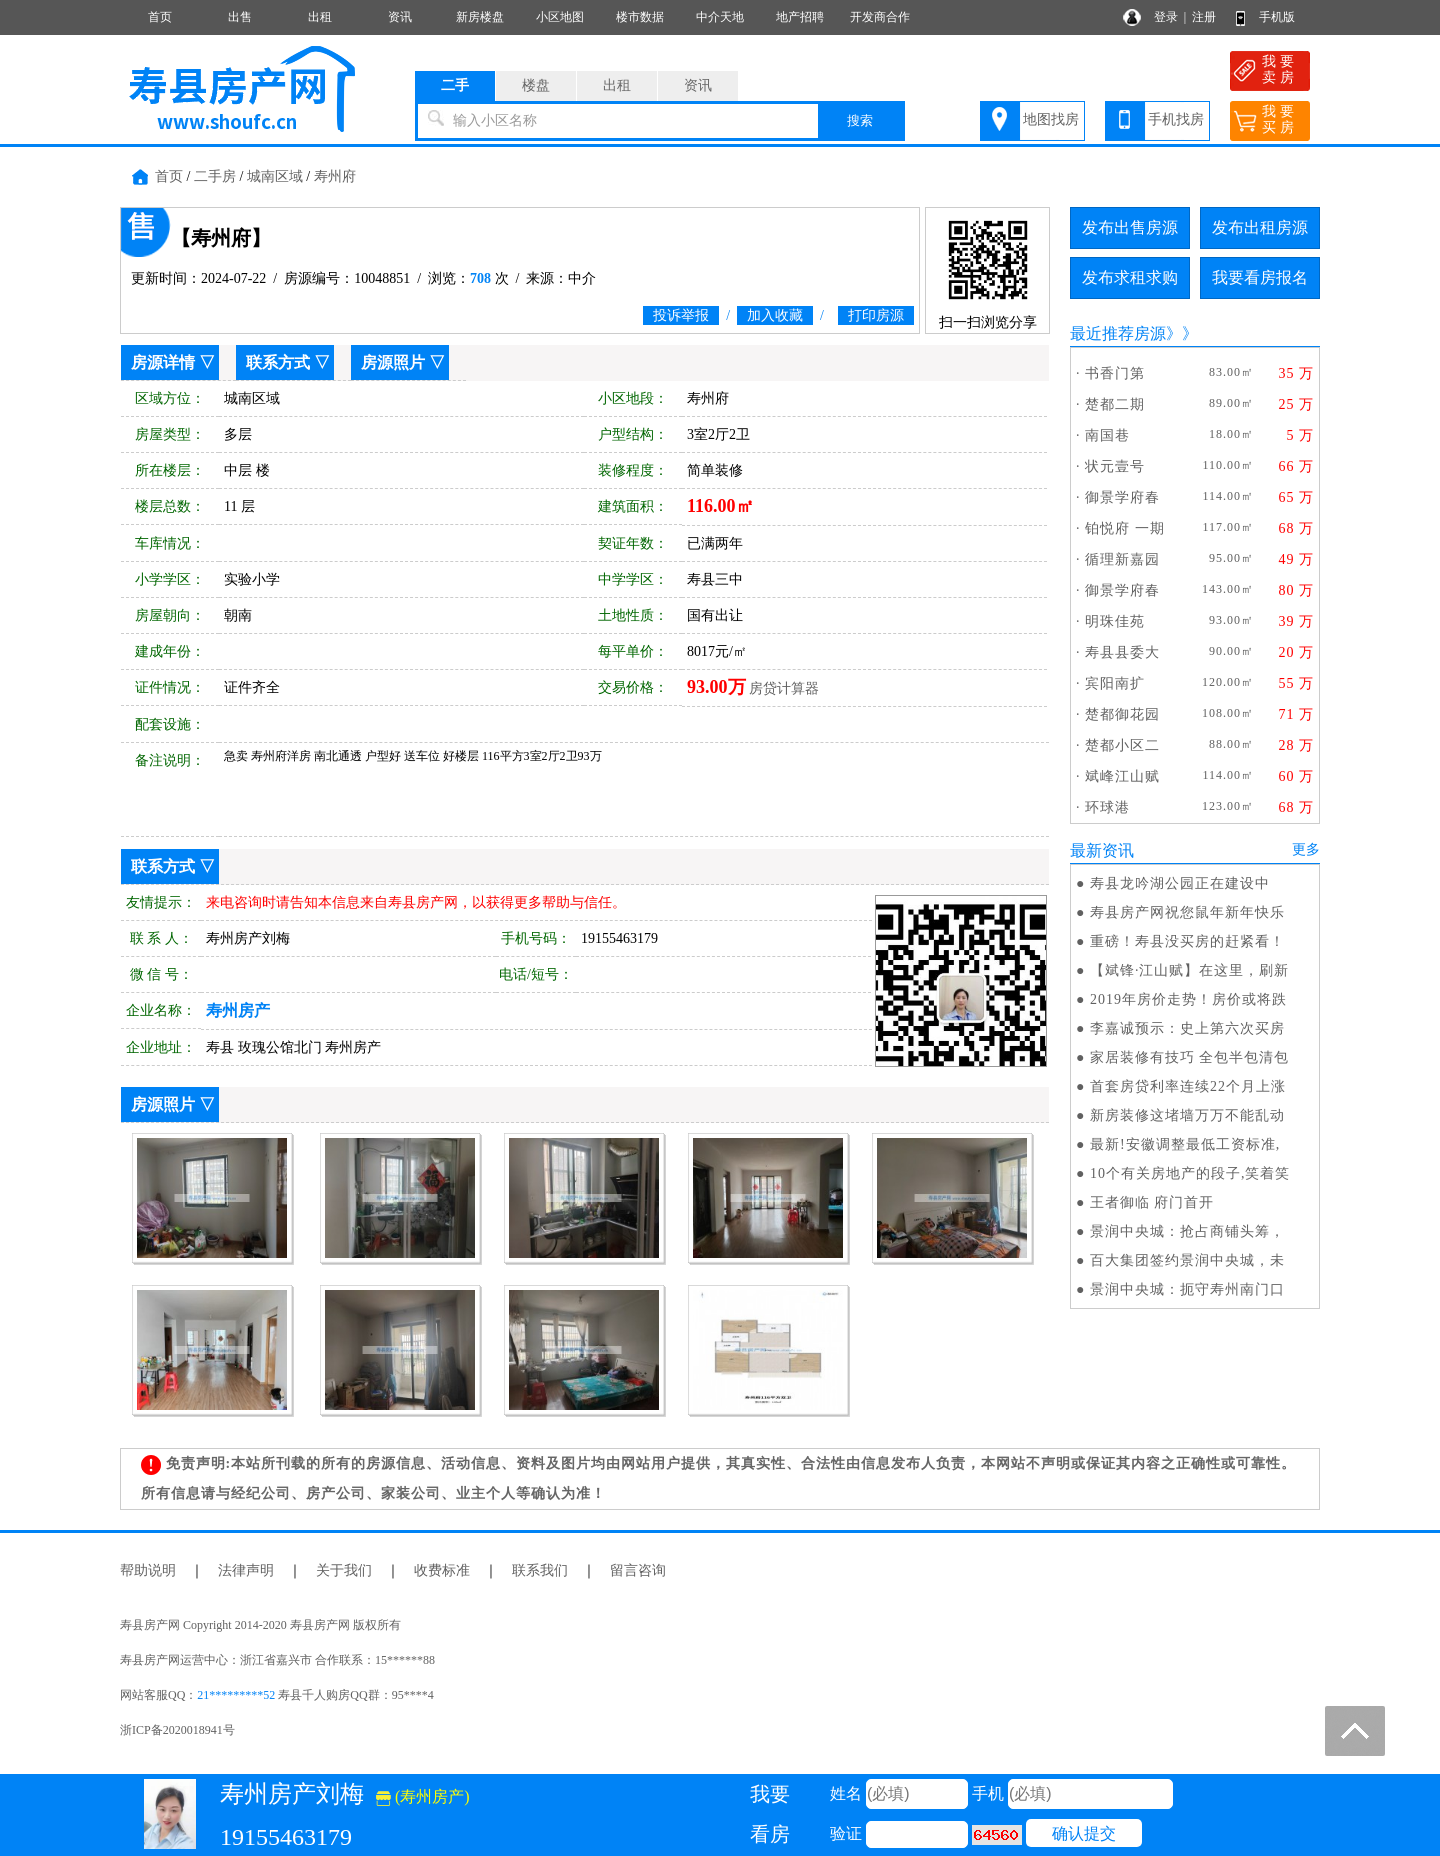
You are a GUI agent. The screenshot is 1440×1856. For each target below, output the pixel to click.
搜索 (860, 120)
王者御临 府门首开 (1152, 1202)
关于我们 (344, 1570)
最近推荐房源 (1118, 333)
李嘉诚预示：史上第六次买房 (1187, 1028)
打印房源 (876, 315)
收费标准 (442, 1570)
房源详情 (163, 362)
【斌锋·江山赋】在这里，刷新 (1190, 970)
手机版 (1277, 17)
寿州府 (335, 176)
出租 (320, 17)
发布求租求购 (1130, 277)
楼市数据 (640, 17)
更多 (1306, 849)
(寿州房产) (423, 1796)
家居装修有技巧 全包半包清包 (1190, 1057)
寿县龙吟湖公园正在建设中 (1180, 883)
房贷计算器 (784, 688)
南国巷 (1107, 435)
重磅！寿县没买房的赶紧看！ (1187, 941)
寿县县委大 (1122, 652)
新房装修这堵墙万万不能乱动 (1187, 1115)
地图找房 (1051, 119)
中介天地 (720, 17)
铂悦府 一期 (1125, 528)
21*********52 (236, 1695)
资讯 (400, 17)
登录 (1166, 17)
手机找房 (1176, 119)
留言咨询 (638, 1570)
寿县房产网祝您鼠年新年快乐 (1187, 912)
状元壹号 (1115, 466)
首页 (160, 17)
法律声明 (246, 1570)
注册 (1204, 17)
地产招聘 (800, 17)
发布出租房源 (1260, 227)
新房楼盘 (480, 17)
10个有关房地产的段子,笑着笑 (1190, 1173)
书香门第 (1115, 373)
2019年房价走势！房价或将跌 (1188, 999)
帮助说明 (148, 1570)
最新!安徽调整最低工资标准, (1185, 1144)
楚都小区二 (1122, 745)
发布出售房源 (1130, 227)
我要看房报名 (1260, 277)
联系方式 (278, 362)
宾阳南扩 (1115, 683)
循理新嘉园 (1122, 559)
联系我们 (540, 1570)
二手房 (215, 176)
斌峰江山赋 (1122, 776)
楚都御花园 (1122, 714)
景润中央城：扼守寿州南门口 (1187, 1289)
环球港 (1107, 807)
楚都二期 (1115, 404)
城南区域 (275, 176)
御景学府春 (1122, 497)
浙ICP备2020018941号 (177, 1730)
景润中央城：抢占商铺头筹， (1187, 1231)
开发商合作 (880, 17)
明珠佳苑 (1115, 621)
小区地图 (560, 17)
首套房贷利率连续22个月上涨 (1188, 1086)
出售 (240, 17)
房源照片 (393, 362)
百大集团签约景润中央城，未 (1187, 1260)
